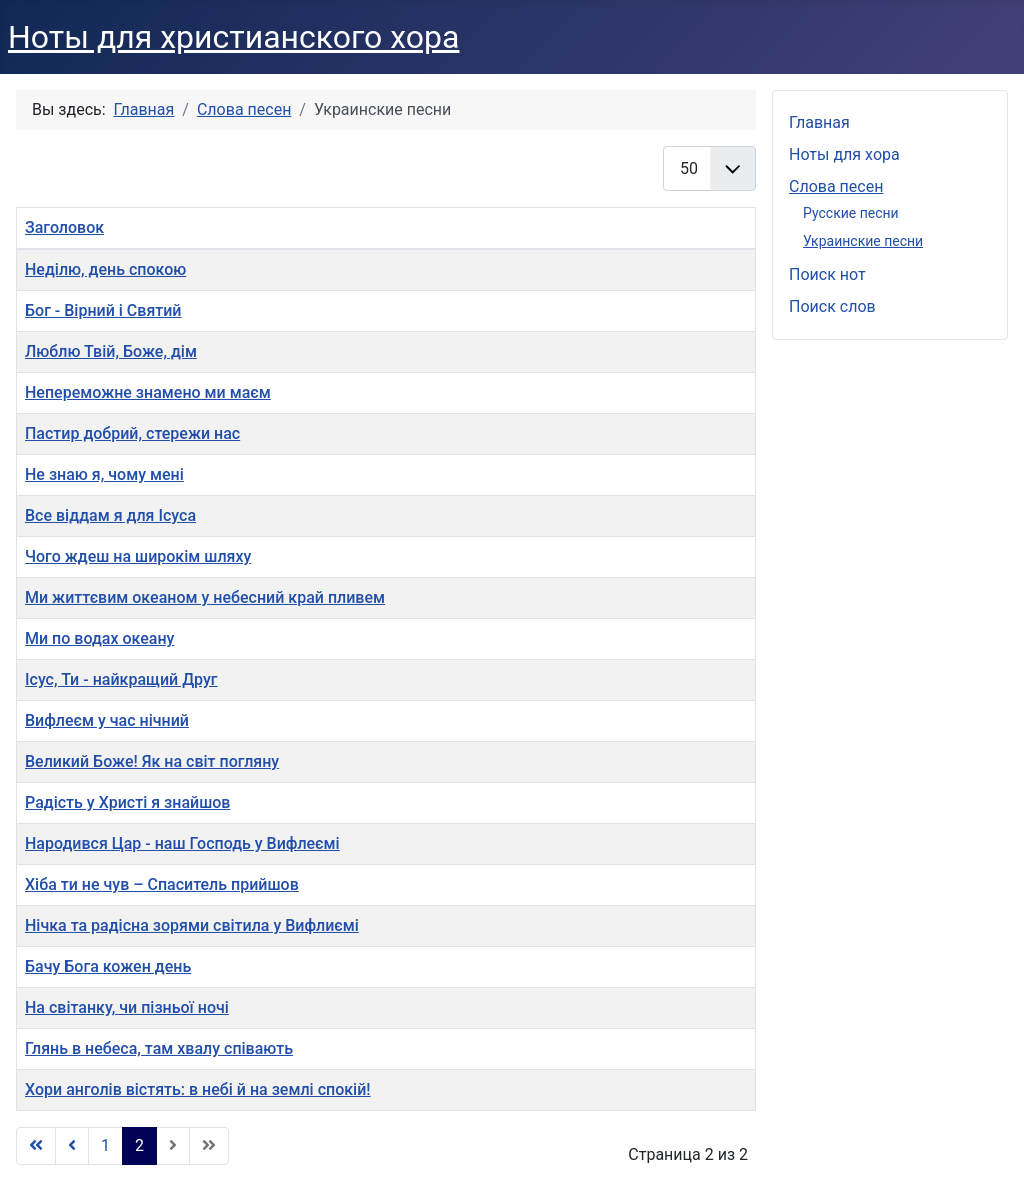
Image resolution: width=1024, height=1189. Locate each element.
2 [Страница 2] (139, 1145)
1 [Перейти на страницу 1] (105, 1145)
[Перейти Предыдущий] (72, 1146)
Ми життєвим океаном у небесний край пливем (205, 597)
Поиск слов (832, 306)
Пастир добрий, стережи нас (132, 433)
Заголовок (64, 227)
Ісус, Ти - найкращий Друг (121, 679)
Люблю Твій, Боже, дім (111, 351)
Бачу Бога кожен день (108, 966)
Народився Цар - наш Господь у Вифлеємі (182, 843)
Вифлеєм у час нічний (107, 720)
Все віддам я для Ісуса (110, 515)
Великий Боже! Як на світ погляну (152, 761)
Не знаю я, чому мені (104, 474)
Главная (819, 122)
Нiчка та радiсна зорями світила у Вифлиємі (192, 925)
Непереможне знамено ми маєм (148, 392)
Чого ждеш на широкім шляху (138, 556)
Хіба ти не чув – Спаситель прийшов (162, 884)
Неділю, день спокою (105, 269)
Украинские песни (863, 241)
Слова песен (836, 186)
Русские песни (851, 213)
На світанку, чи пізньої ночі (127, 1007)
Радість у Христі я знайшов (127, 802)
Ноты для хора (844, 154)
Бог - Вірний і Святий (103, 310)
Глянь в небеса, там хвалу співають (159, 1048)
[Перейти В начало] (36, 1146)
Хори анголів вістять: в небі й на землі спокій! (198, 1089)
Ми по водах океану (99, 638)
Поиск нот (827, 274)
